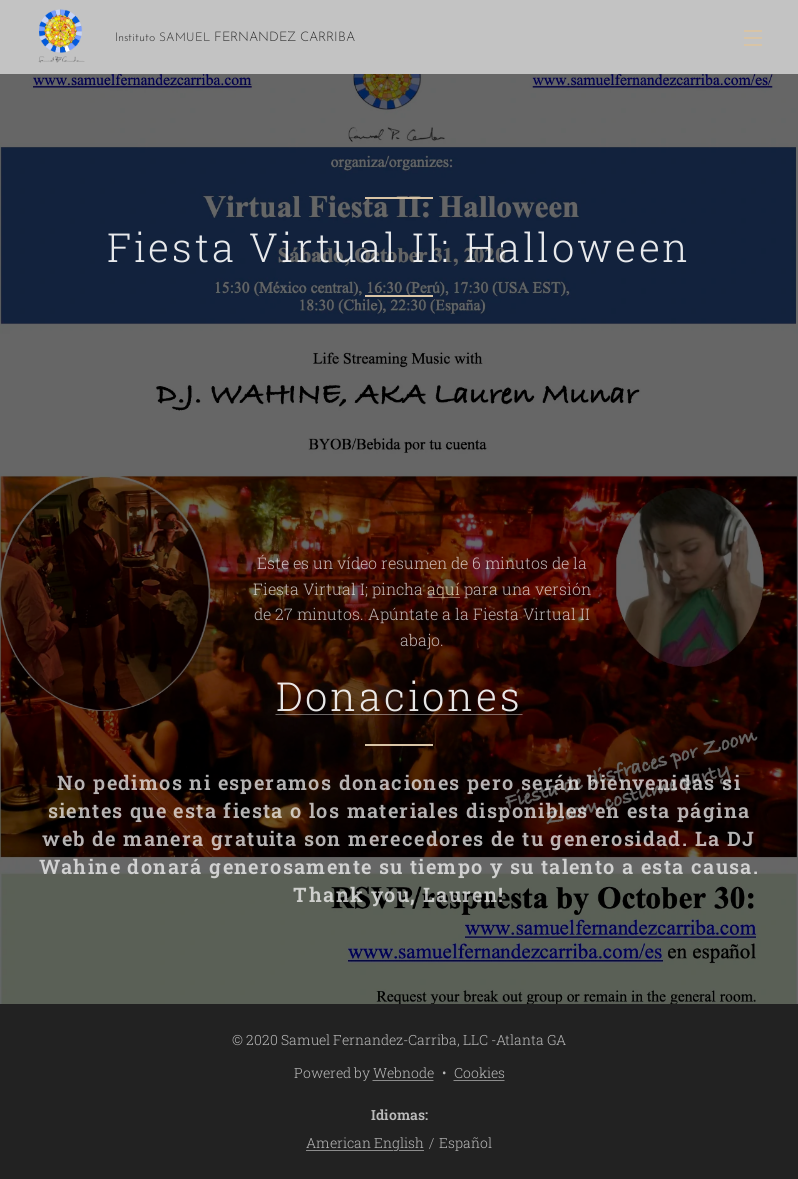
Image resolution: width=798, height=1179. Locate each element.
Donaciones (399, 695)
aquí (443, 587)
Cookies (479, 1072)
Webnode (403, 1072)
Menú (753, 38)
